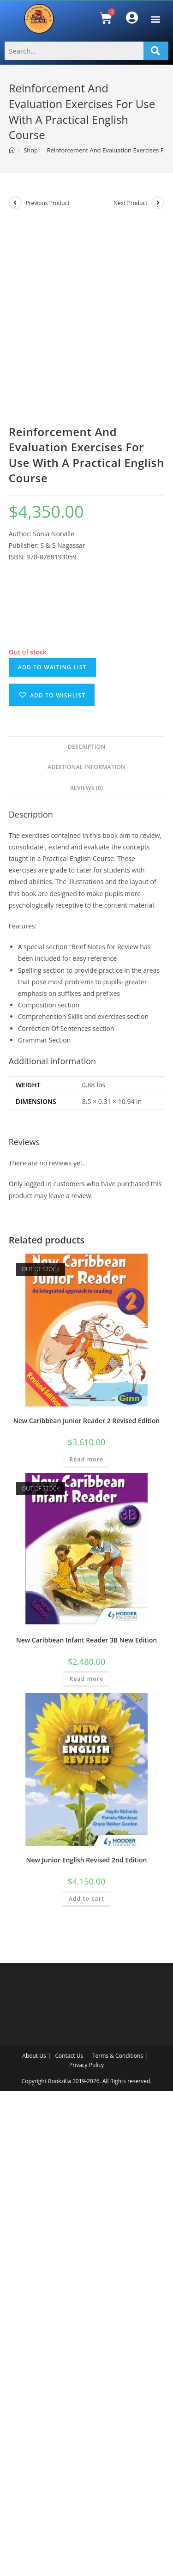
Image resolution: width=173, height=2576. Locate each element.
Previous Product (47, 203)
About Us (34, 2541)
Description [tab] (87, 1232)
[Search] (155, 51)
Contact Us (69, 2541)
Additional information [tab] (86, 1252)
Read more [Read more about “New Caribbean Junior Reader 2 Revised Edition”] (87, 1944)
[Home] (12, 150)
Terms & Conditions (117, 2541)
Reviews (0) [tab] (86, 1273)
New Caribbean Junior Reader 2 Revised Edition (86, 1905)
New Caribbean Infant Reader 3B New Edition (86, 2125)
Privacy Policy (86, 2550)
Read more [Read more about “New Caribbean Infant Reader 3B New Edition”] (87, 2164)
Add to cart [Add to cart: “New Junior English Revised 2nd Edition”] (86, 2384)
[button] (155, 18)
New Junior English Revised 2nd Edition (86, 2344)
